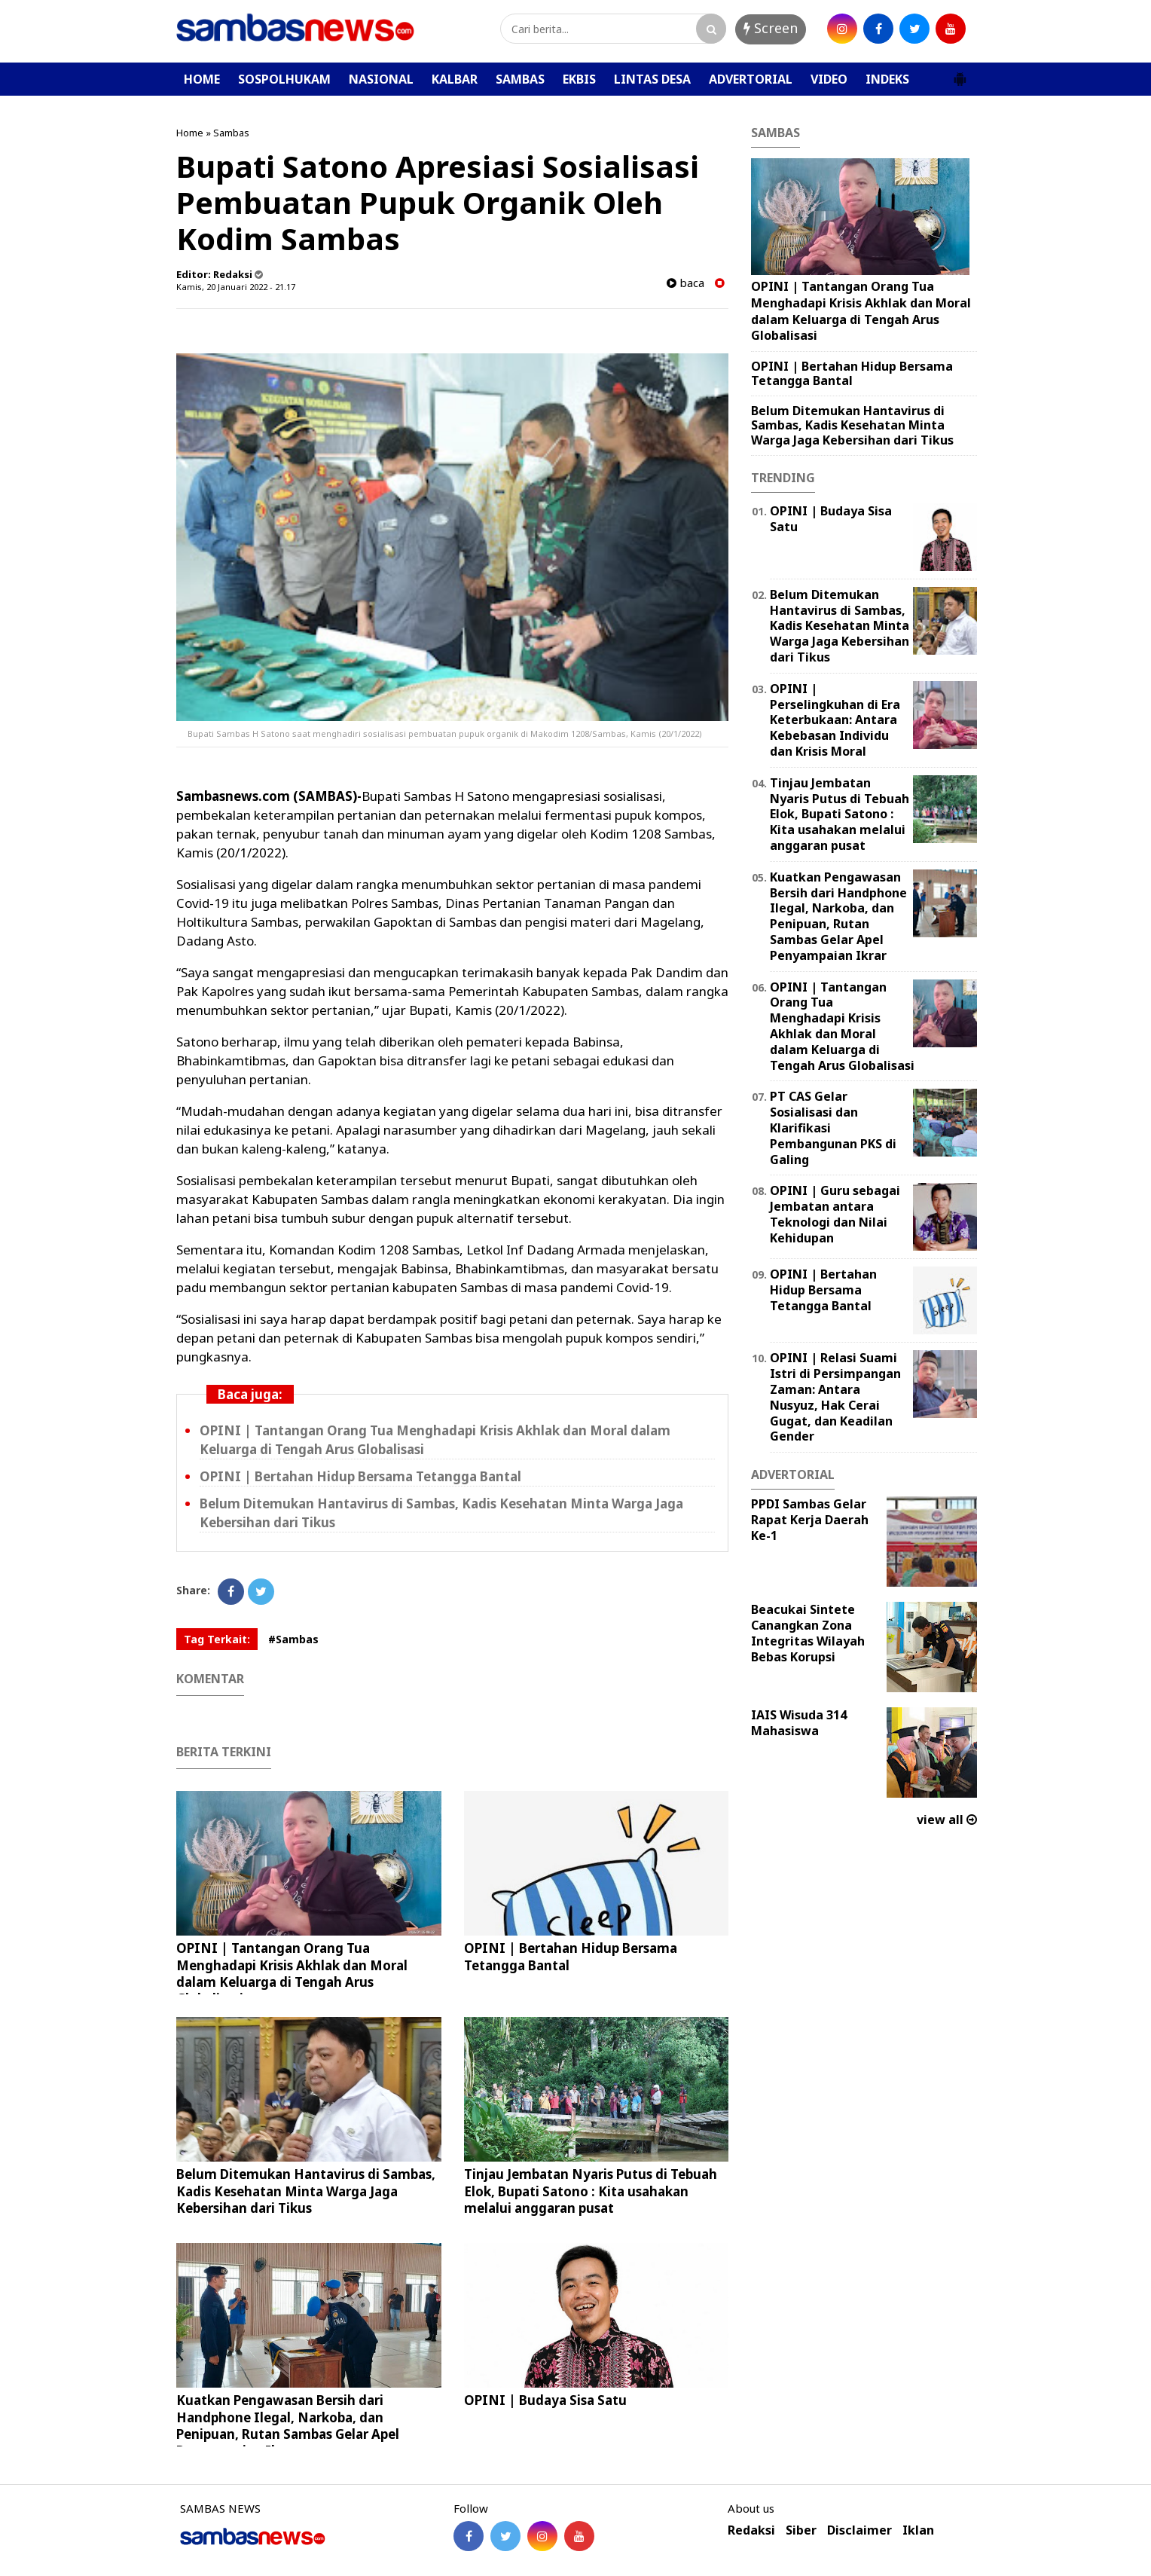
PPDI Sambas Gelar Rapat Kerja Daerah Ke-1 (810, 1520)
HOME (202, 79)
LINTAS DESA (652, 79)
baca (685, 283)
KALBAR (455, 79)
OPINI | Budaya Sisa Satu (545, 2400)
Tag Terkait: (217, 1639)
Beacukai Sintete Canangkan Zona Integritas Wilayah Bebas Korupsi (808, 1632)
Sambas (231, 132)
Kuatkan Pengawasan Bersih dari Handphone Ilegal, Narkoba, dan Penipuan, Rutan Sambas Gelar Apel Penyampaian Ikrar (287, 2424)
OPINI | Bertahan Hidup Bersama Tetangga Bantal (360, 1476)
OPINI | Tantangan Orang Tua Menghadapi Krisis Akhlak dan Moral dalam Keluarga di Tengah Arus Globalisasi (292, 1972)
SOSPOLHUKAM (284, 79)
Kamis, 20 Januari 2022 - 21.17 (235, 286)
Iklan (918, 2530)
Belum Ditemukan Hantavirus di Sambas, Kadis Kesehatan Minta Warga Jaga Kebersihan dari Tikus (305, 2190)
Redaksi (751, 2530)
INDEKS (887, 79)
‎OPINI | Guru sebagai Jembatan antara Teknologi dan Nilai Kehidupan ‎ (835, 1213)
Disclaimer (859, 2530)
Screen (770, 28)
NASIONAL (381, 79)
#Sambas (293, 1639)
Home (189, 132)
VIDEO (829, 79)
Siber (801, 2530)
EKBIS (579, 79)
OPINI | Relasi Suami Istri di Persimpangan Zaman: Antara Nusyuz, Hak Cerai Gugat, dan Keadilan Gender (835, 1396)
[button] (959, 73)
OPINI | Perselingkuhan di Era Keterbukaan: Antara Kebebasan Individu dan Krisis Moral (835, 719)
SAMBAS (520, 79)
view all (947, 1819)
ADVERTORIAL (750, 79)
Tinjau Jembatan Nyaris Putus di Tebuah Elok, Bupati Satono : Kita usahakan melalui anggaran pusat (590, 2190)
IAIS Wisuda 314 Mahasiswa (799, 1723)
